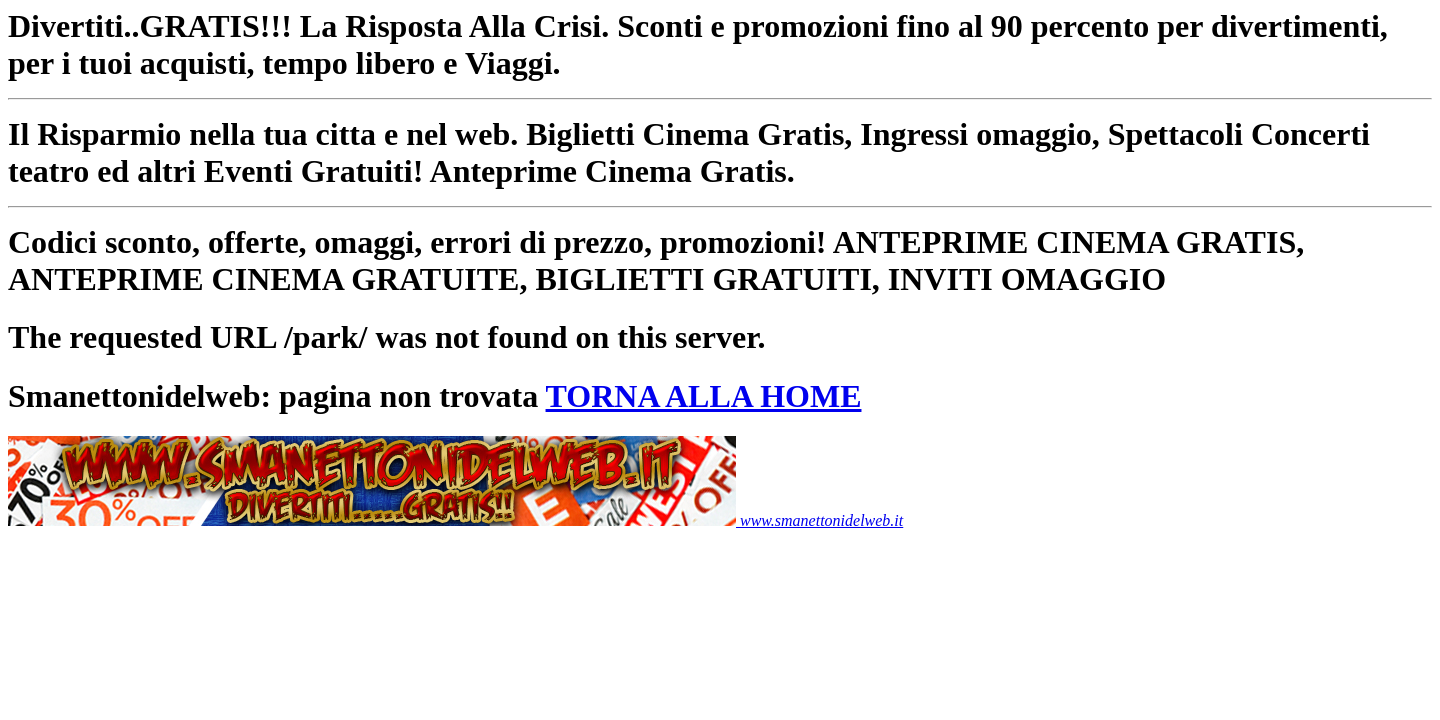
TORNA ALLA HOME (704, 396)
